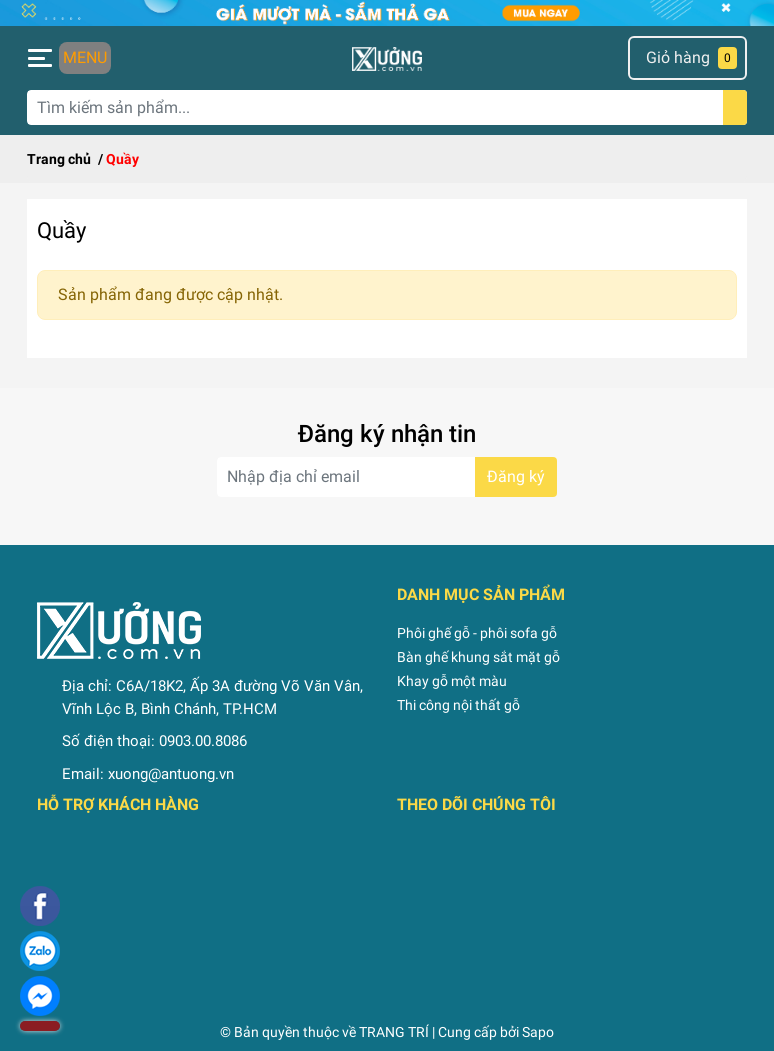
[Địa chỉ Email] (387, 477)
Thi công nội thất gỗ (458, 705)
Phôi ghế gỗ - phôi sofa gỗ (477, 633)
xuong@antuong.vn (171, 774)
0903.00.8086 (203, 741)
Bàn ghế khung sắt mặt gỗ (478, 657)
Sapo (538, 1032)
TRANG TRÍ (394, 1032)
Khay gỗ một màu (452, 681)
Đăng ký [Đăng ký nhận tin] (516, 476)
